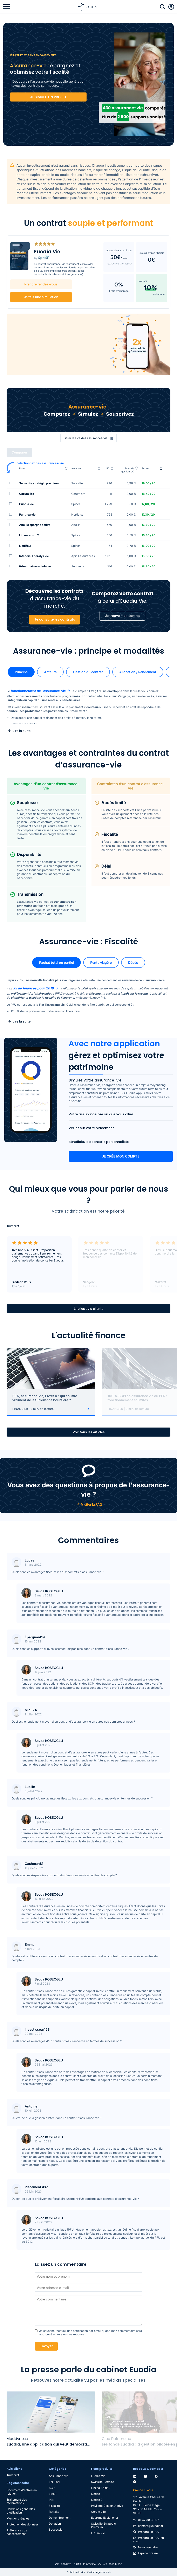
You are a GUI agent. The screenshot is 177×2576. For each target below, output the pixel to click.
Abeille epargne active (34, 524)
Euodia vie (26, 504)
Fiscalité (54, 2505)
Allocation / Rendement (137, 672)
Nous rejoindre (148, 2547)
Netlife (95, 2493)
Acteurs (50, 672)
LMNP (53, 2493)
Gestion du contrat (88, 672)
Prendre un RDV (149, 2531)
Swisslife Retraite (102, 2482)
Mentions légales (18, 2518)
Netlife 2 (25, 545)
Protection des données (23, 2524)
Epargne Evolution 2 (104, 2517)
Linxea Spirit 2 (100, 2487)
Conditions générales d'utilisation (21, 2510)
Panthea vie (27, 514)
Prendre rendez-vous (41, 284)
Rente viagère (101, 962)
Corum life (26, 493)
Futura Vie (98, 2533)
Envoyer (46, 2346)
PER (51, 2499)
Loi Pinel (54, 2482)
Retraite (54, 2511)
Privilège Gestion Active (107, 2505)
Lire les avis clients (88, 1308)
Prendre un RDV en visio (148, 2539)
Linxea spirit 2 (29, 534)
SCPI (52, 2487)
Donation (55, 2523)
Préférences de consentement (17, 2532)
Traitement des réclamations (17, 2501)
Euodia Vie (98, 2476)
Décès (133, 962)
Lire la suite (21, 731)
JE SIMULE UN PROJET (48, 97)
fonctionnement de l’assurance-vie (38, 691)
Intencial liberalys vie (34, 555)
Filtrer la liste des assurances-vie (85, 438)
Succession (56, 2529)
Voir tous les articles (89, 1432)
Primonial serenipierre (35, 565)
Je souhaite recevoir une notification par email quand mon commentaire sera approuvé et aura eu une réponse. (88, 2332)
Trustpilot (16, 113)
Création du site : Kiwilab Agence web (88, 2572)
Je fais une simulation (41, 297)
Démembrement (59, 2517)
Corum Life (98, 2511)
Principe (21, 672)
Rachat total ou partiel (56, 962)
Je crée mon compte (120, 1156)
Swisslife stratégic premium (39, 483)
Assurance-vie (58, 2476)
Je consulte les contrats (54, 619)
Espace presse (148, 2553)
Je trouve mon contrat (122, 616)
